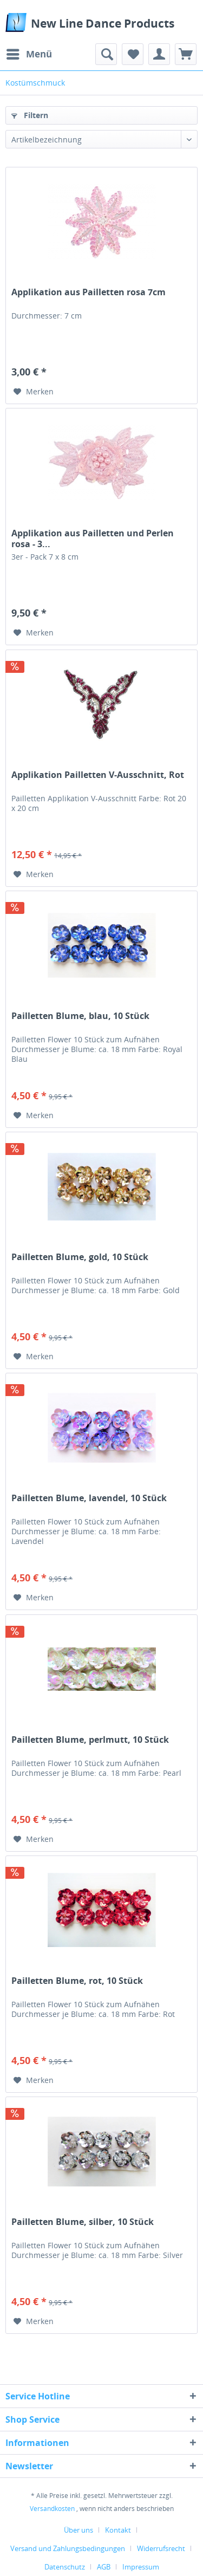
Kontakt (118, 2530)
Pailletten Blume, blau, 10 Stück (80, 1016)
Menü (29, 53)
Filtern (29, 115)
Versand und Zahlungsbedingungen (67, 2548)
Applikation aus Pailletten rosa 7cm (88, 292)
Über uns (78, 2530)
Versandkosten (52, 2508)
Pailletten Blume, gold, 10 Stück (79, 1257)
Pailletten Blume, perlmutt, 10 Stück (90, 1740)
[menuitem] (28, 54)
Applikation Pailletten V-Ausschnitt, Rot (97, 775)
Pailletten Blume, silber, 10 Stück (82, 2222)
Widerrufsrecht (161, 2548)
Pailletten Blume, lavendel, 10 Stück (89, 1498)
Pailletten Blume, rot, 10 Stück (77, 1981)
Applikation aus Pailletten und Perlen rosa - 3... (92, 538)
